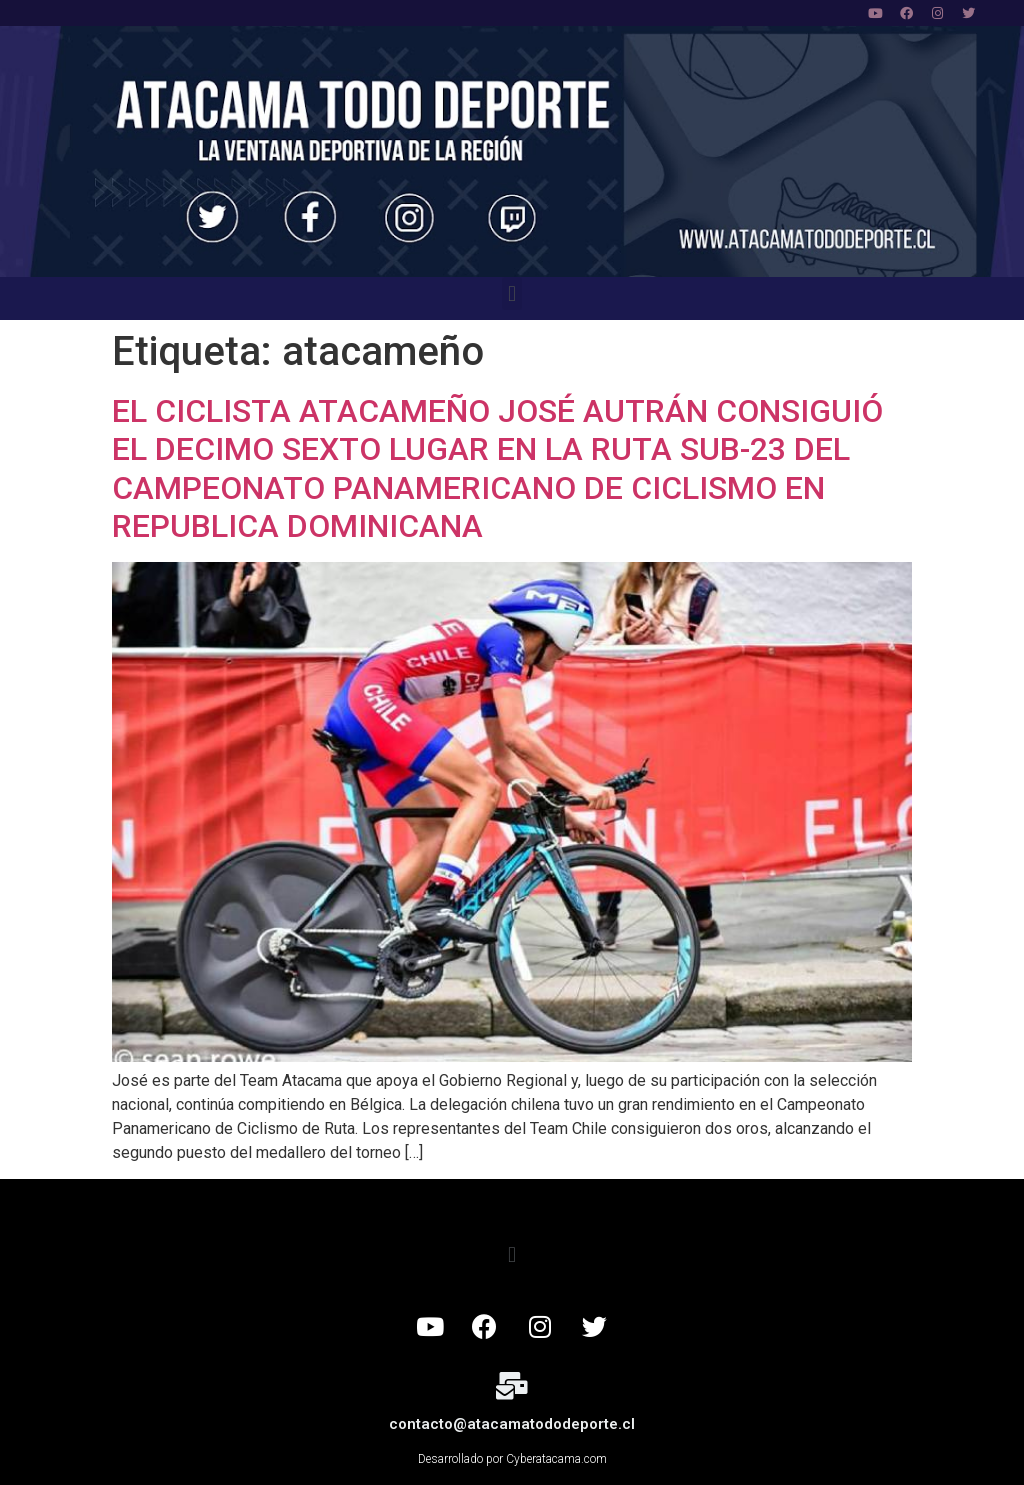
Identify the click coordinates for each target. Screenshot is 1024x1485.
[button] (511, 293)
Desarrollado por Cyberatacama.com (512, 1459)
